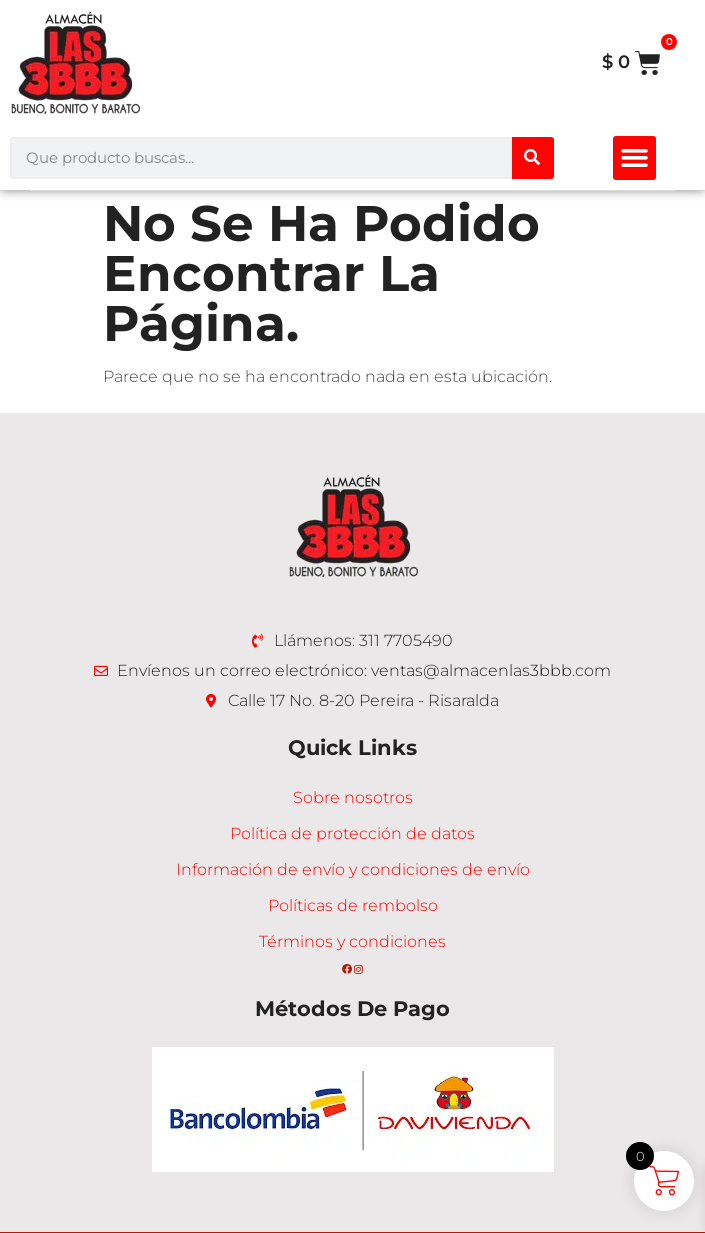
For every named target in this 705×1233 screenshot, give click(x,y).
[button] (635, 158)
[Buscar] (533, 158)
